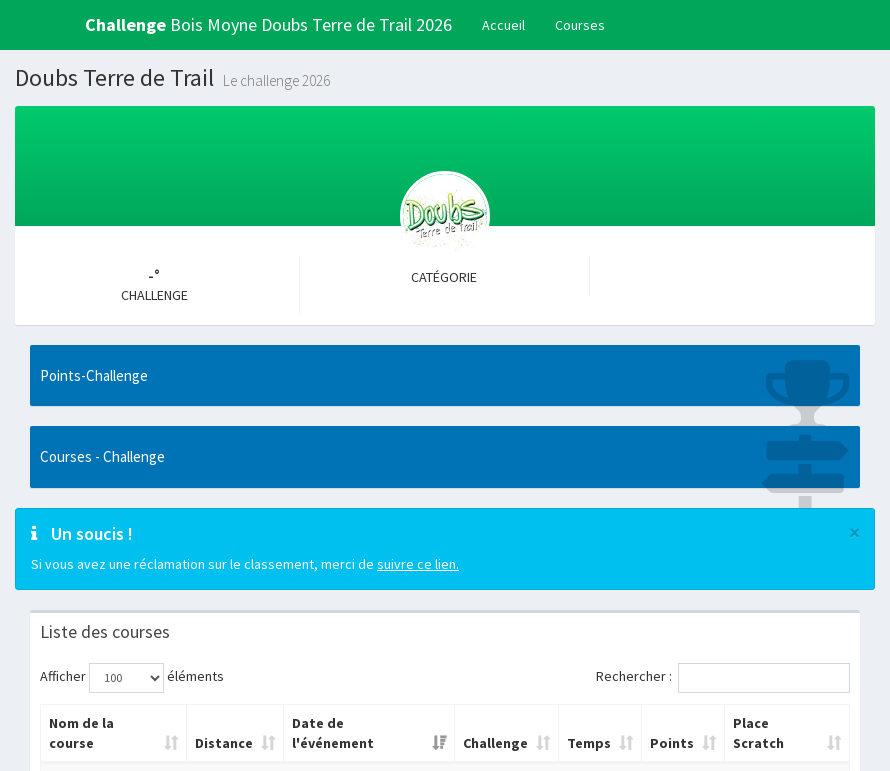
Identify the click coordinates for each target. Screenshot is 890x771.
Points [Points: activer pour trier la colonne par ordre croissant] (672, 743)
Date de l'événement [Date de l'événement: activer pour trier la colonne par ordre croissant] (333, 733)
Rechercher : (723, 678)
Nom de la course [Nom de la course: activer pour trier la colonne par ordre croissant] (81, 733)
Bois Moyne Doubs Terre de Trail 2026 (268, 24)
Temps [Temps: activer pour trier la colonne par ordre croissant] (589, 743)
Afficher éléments (132, 678)
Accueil (503, 25)
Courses (580, 25)
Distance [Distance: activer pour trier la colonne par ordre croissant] (224, 743)
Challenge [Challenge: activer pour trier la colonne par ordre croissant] (495, 743)
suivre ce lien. (418, 564)
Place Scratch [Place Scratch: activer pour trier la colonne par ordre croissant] (758, 733)
